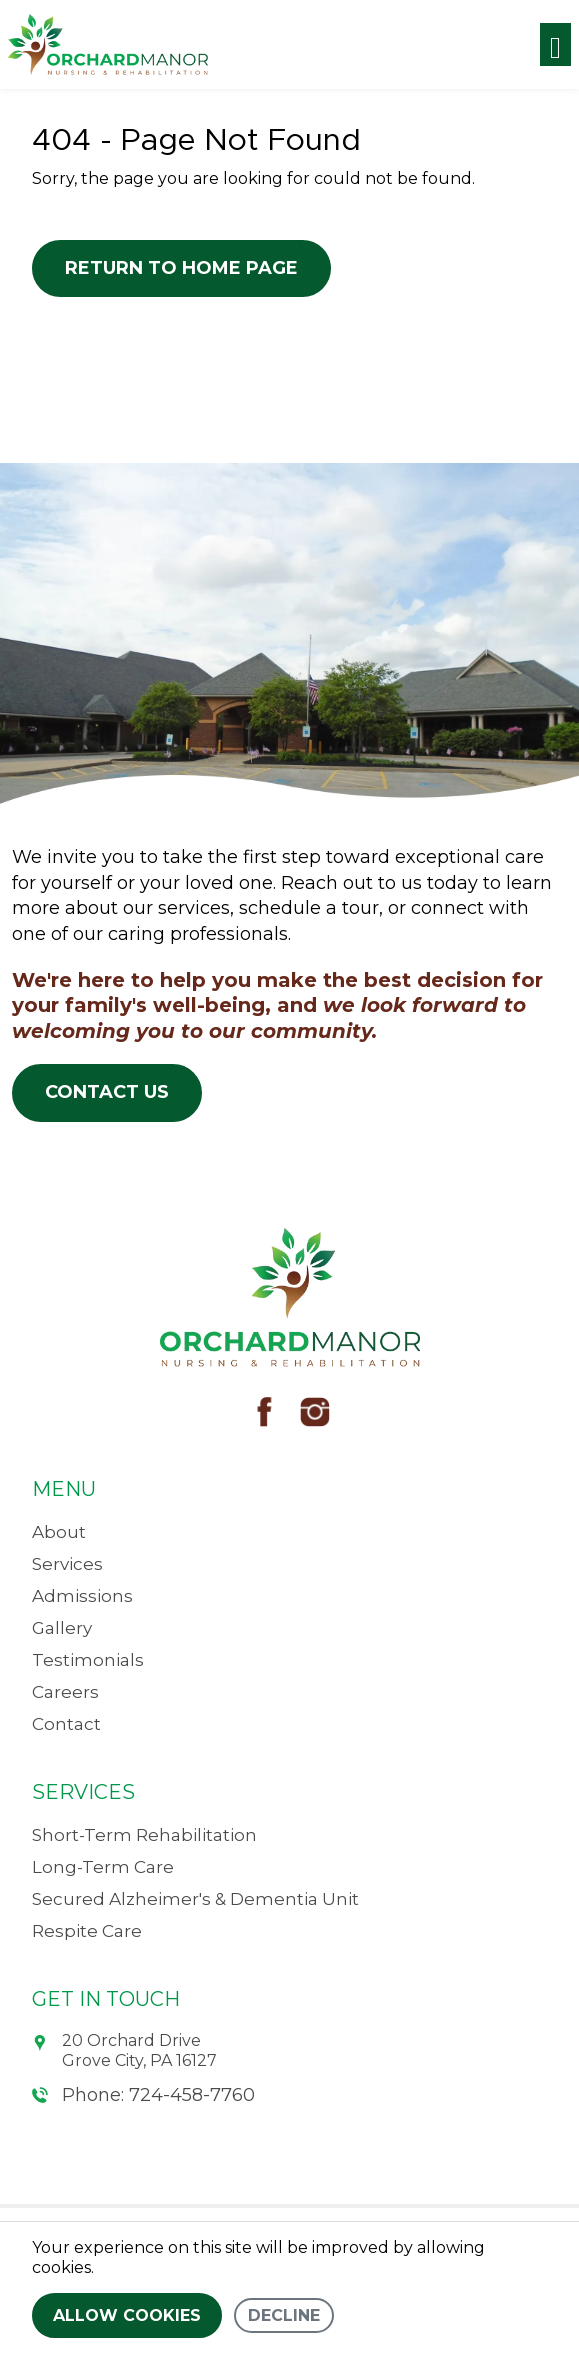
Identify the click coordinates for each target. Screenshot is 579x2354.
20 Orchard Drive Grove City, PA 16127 (124, 2050)
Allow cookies (127, 2315)
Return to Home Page (181, 268)
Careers (65, 1692)
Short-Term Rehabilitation (144, 1835)
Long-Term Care (103, 1867)
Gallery (62, 1628)
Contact (66, 1724)
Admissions (82, 1596)
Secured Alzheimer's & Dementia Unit (195, 1899)
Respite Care (87, 1931)
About (59, 1532)
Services (67, 1564)
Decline (284, 2315)
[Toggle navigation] (555, 44)
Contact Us (107, 1092)
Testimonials (88, 1660)
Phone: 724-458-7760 (143, 2095)
